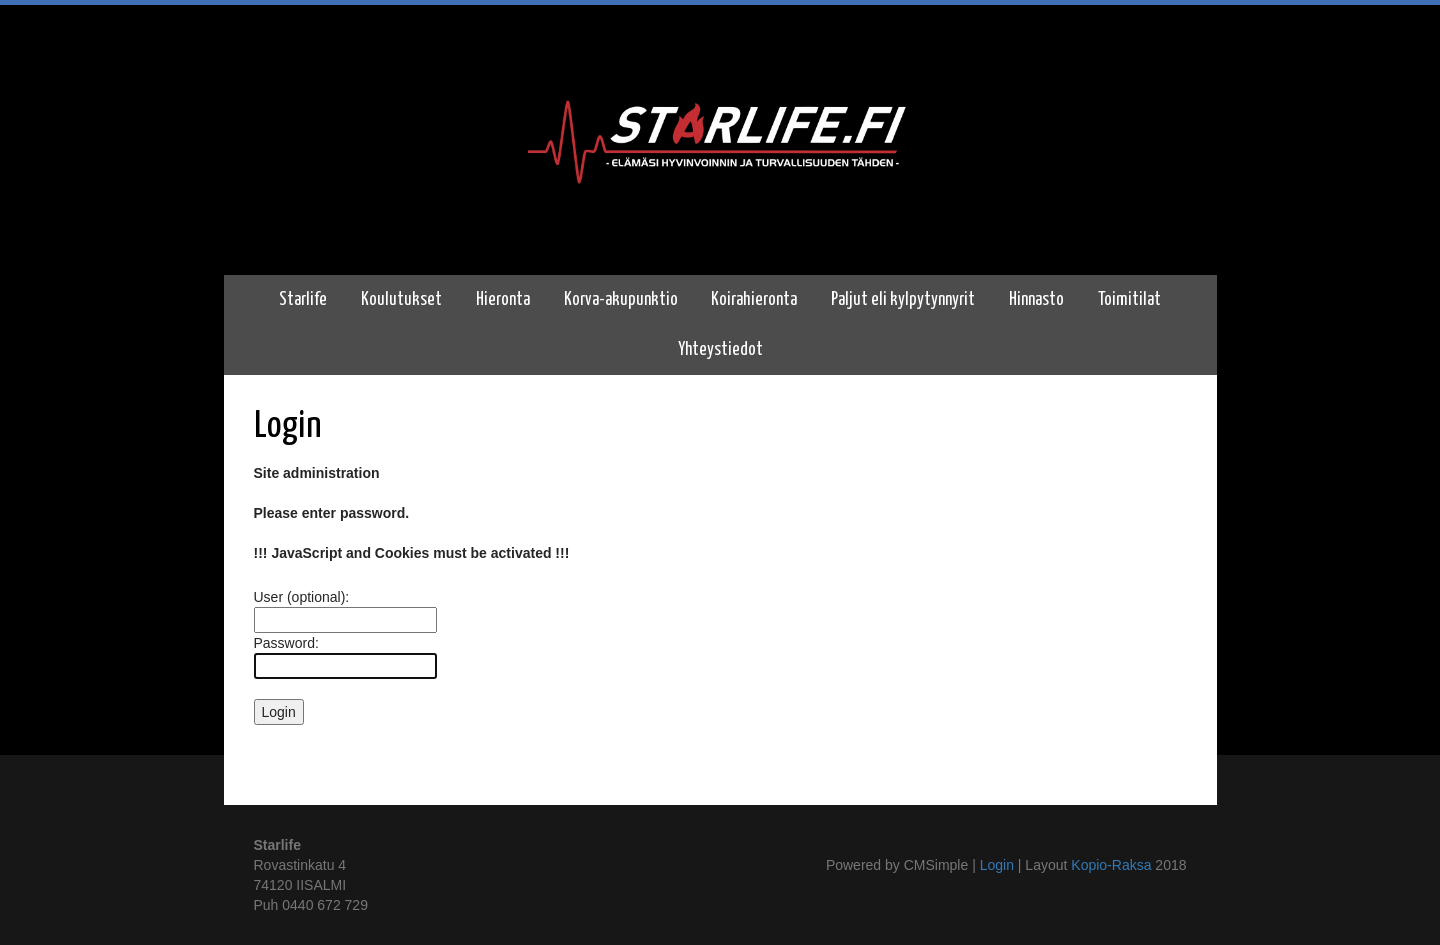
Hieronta (503, 300)
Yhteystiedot (720, 350)
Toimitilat (1129, 300)
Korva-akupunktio (621, 300)
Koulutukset (401, 300)
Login (997, 865)
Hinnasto (1036, 300)
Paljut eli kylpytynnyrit (903, 300)
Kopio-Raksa (1111, 865)
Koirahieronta (754, 300)
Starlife (303, 300)
